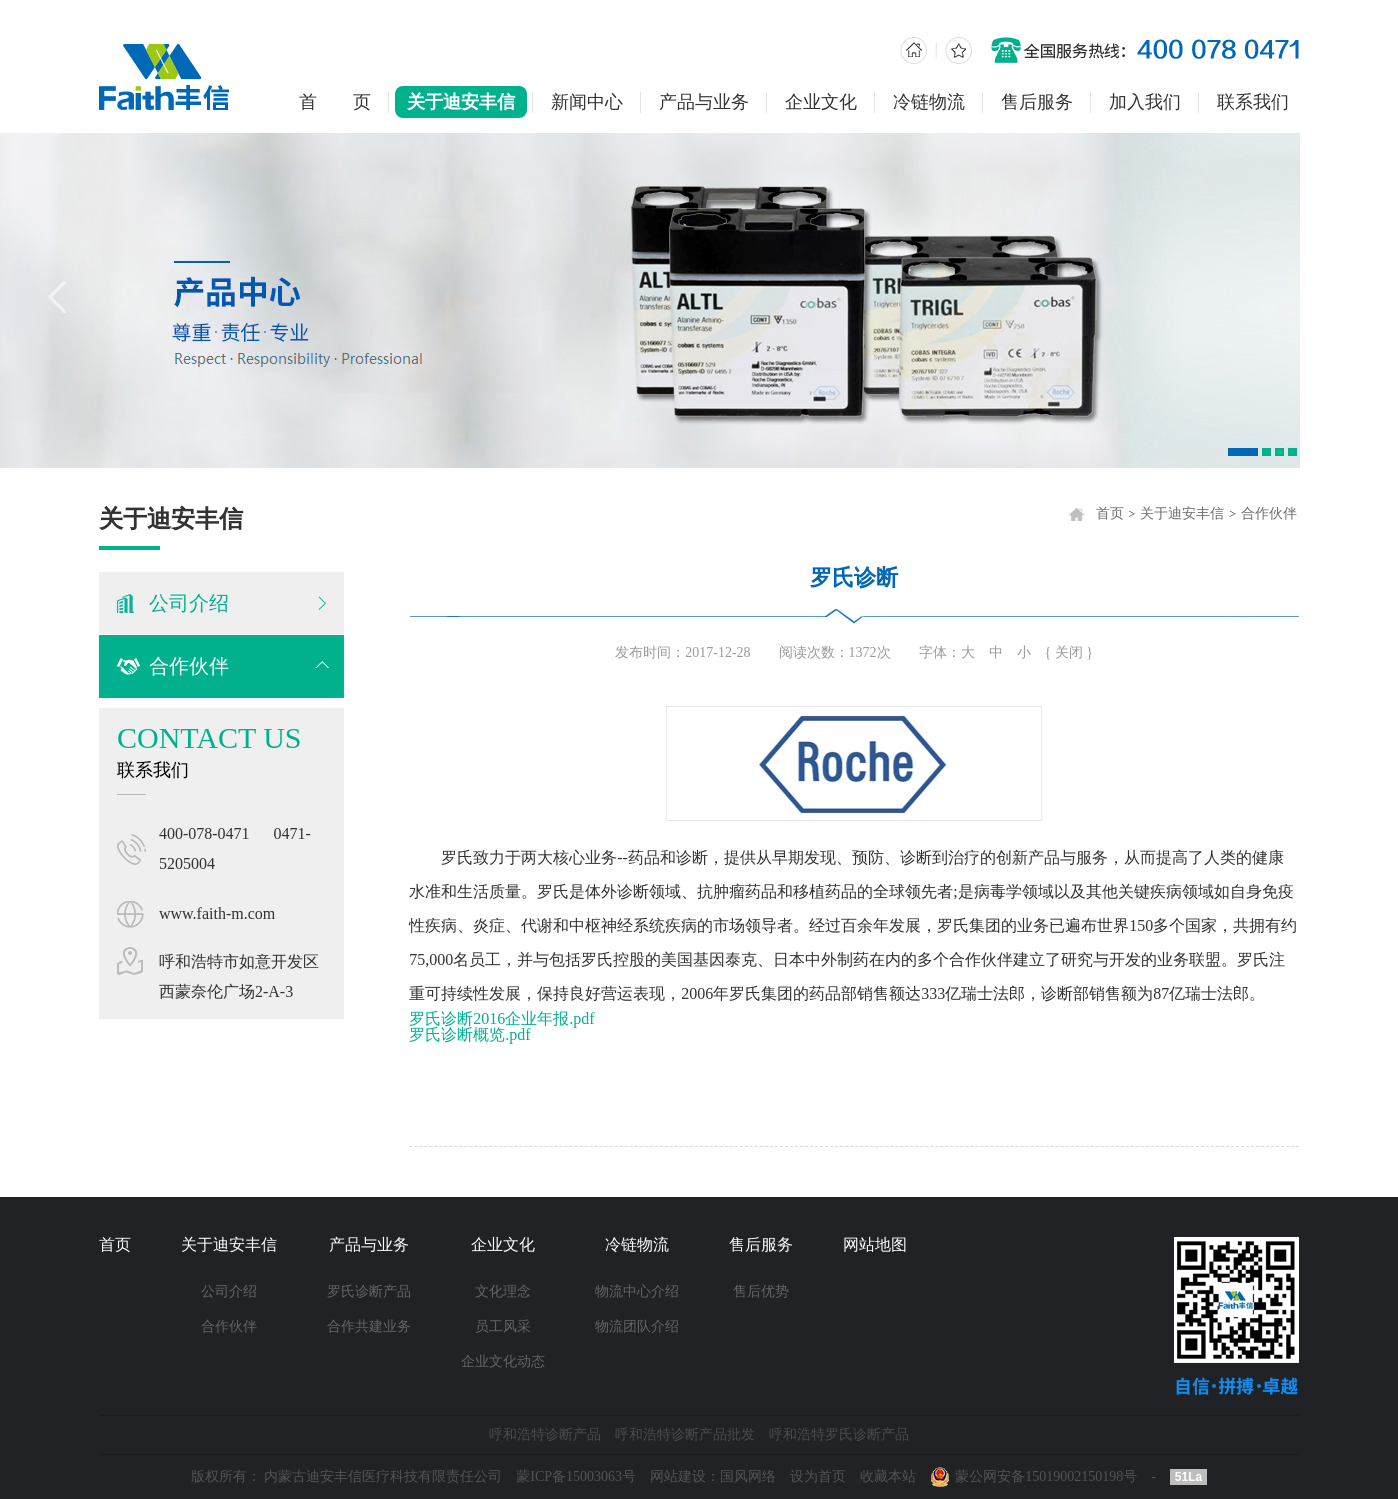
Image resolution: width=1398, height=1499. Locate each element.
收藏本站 (888, 1476)
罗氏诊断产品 (369, 1291)
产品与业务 (704, 102)
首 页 (335, 102)
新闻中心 (587, 102)
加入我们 (1145, 102)
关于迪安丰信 (461, 102)
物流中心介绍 (637, 1291)
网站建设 (678, 1476)
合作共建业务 (369, 1326)
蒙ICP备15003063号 (576, 1476)
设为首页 (818, 1476)
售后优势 (761, 1291)
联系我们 (1253, 102)
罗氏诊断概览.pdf (476, 1034)
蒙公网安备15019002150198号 (1046, 1476)
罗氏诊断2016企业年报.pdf (508, 1018)
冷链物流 (929, 102)
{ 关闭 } (1075, 652)
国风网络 (748, 1476)
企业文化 (821, 102)
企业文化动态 (503, 1361)
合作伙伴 (187, 666)
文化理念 (503, 1291)
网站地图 (875, 1244)
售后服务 (1037, 102)
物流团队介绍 (637, 1326)
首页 (1116, 513)
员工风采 (503, 1326)
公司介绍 (229, 1291)
